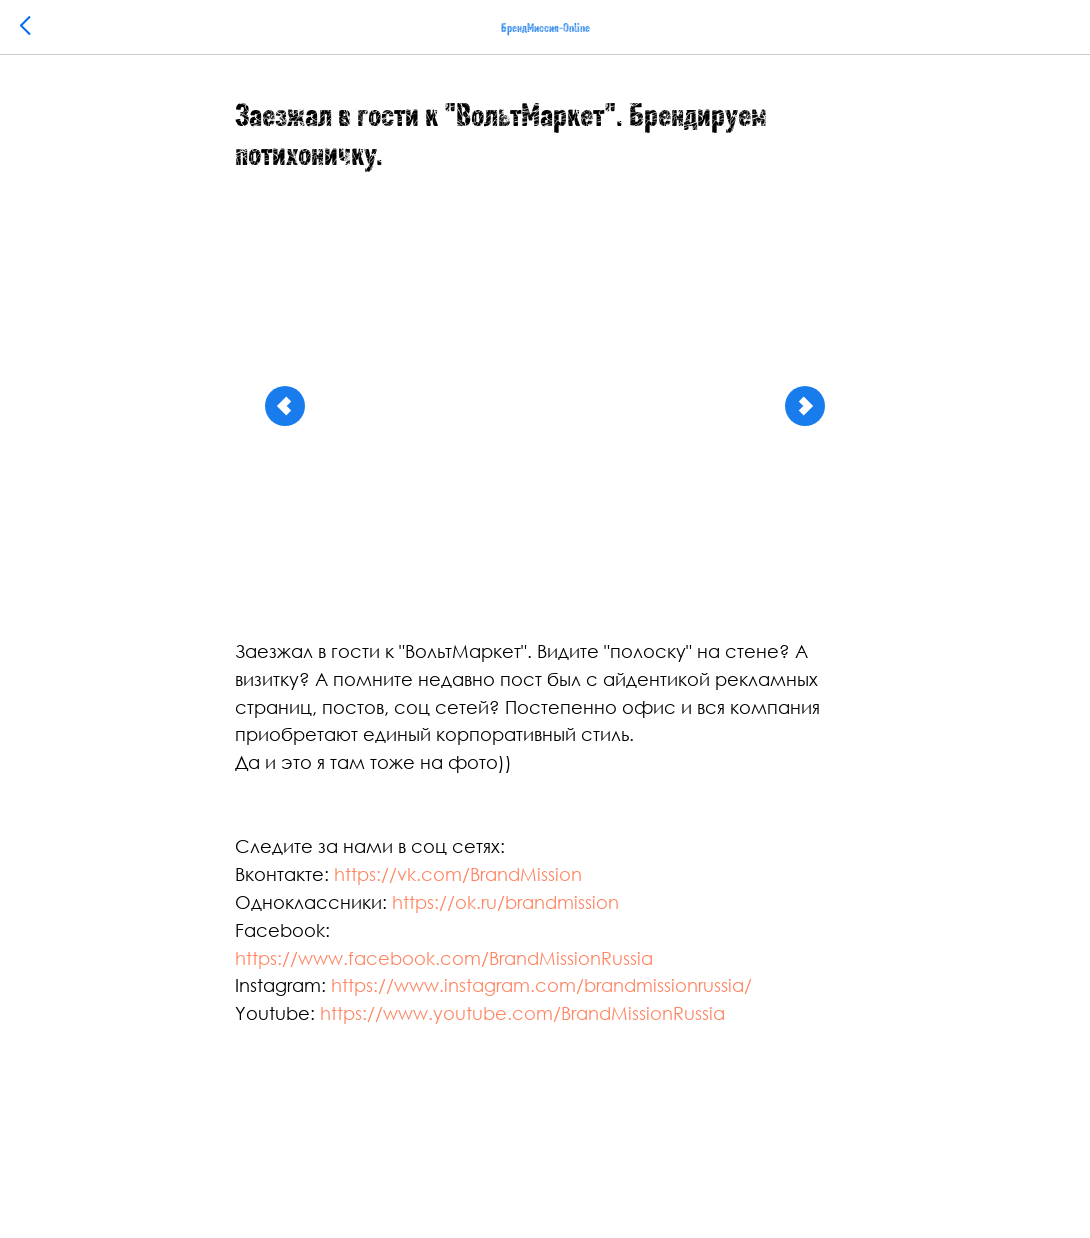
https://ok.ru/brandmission (505, 902)
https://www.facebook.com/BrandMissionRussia (444, 958)
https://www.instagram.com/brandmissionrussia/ (541, 985)
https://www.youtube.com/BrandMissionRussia (522, 1013)
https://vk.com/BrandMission (458, 874)
